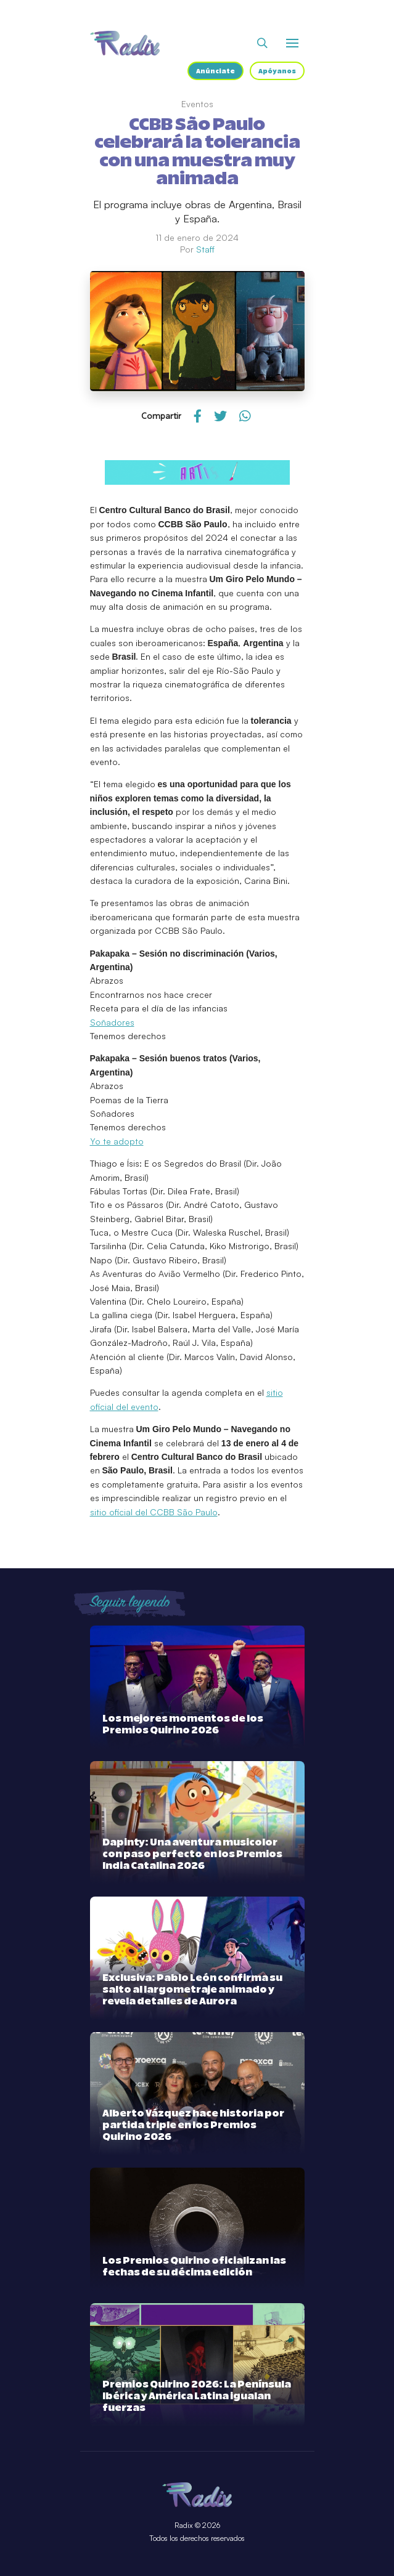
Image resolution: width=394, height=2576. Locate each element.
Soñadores (112, 1022)
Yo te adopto (117, 1141)
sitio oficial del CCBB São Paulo (154, 1512)
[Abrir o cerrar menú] (292, 43)
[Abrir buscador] (262, 43)
